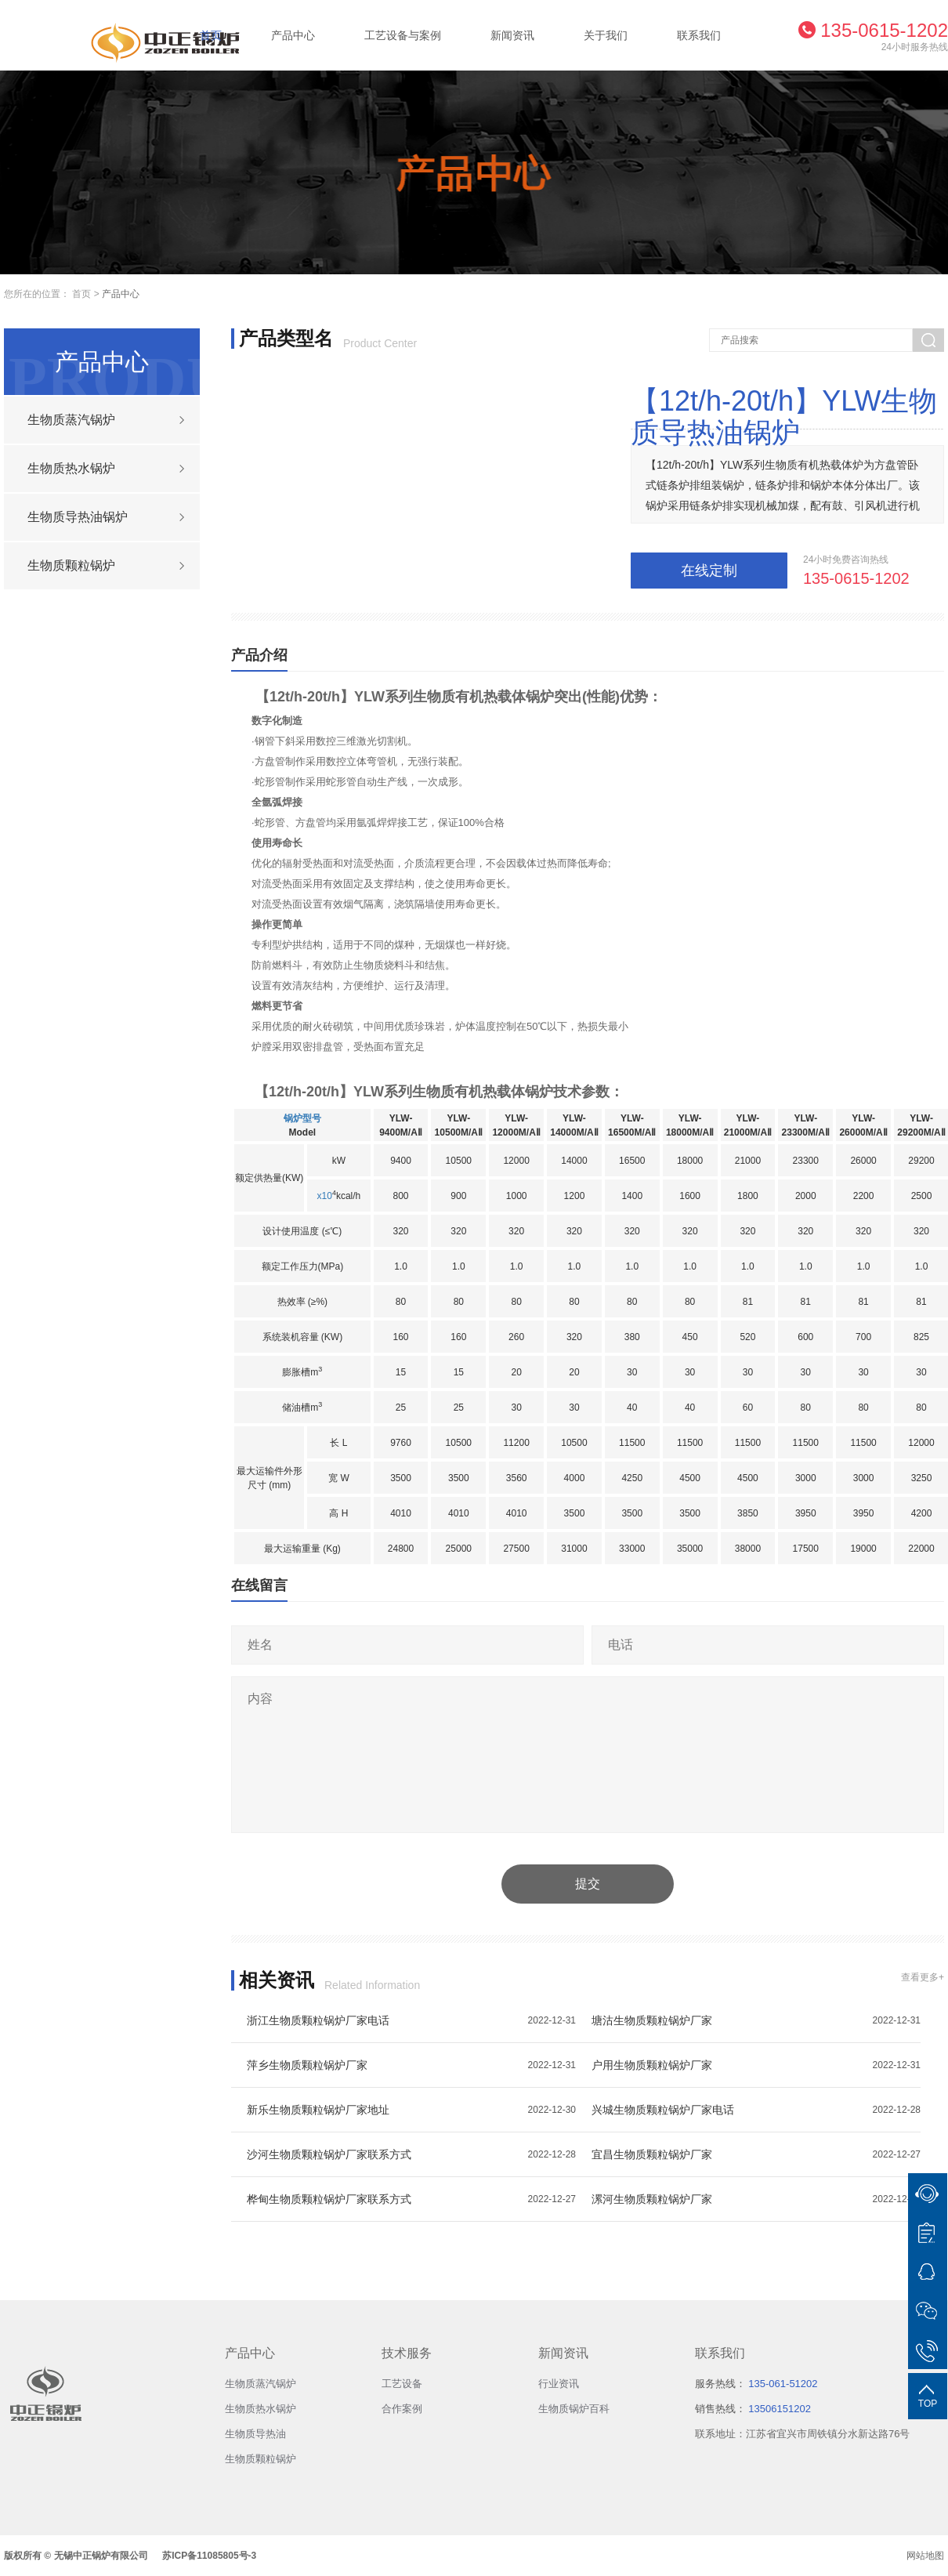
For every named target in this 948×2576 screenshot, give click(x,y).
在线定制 (709, 570)
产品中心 (293, 35)
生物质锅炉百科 (574, 2409)
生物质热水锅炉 (260, 2409)
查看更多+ (922, 1977)
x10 (324, 1195)
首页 (211, 35)
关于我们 (606, 35)
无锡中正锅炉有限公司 (101, 2555)
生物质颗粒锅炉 (260, 2459)
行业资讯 (558, 2383)
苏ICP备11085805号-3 (209, 2555)
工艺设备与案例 (402, 35)
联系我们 (699, 35)
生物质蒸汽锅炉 (260, 2383)
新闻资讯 (512, 35)
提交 (587, 1883)
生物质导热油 (255, 2434)
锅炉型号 (302, 1118)
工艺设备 (402, 2383)
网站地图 (925, 2555)
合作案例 (402, 2409)
